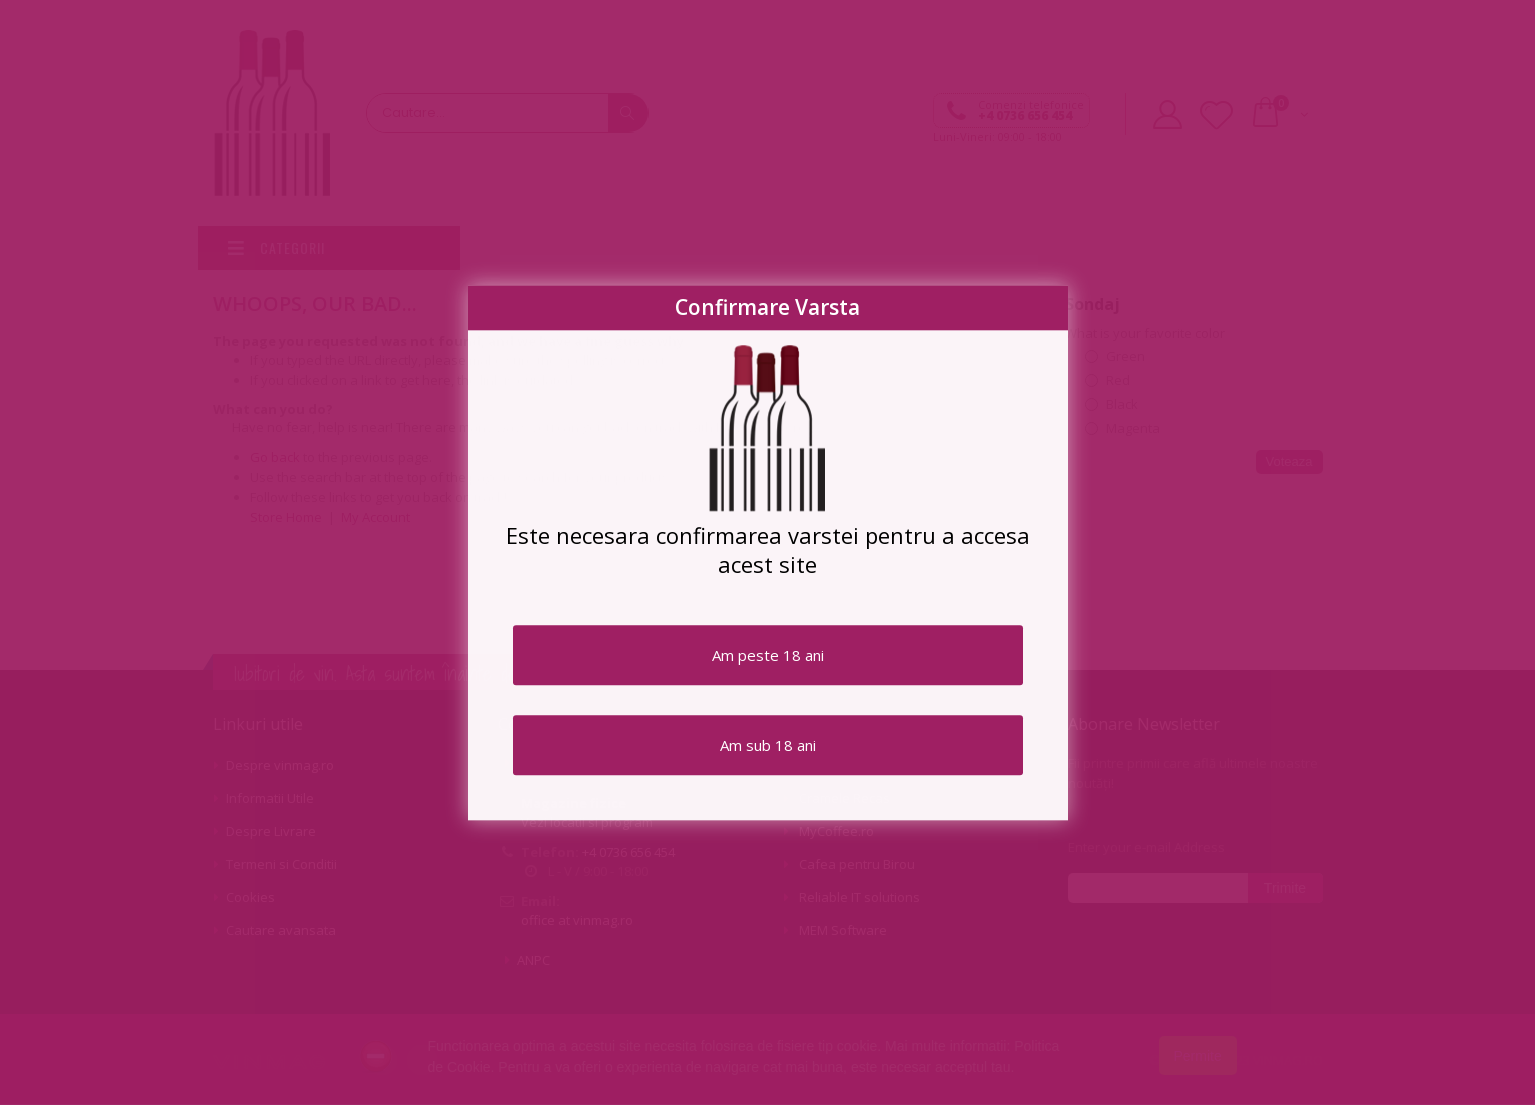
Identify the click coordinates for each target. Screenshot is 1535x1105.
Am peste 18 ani (768, 655)
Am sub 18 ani (768, 745)
